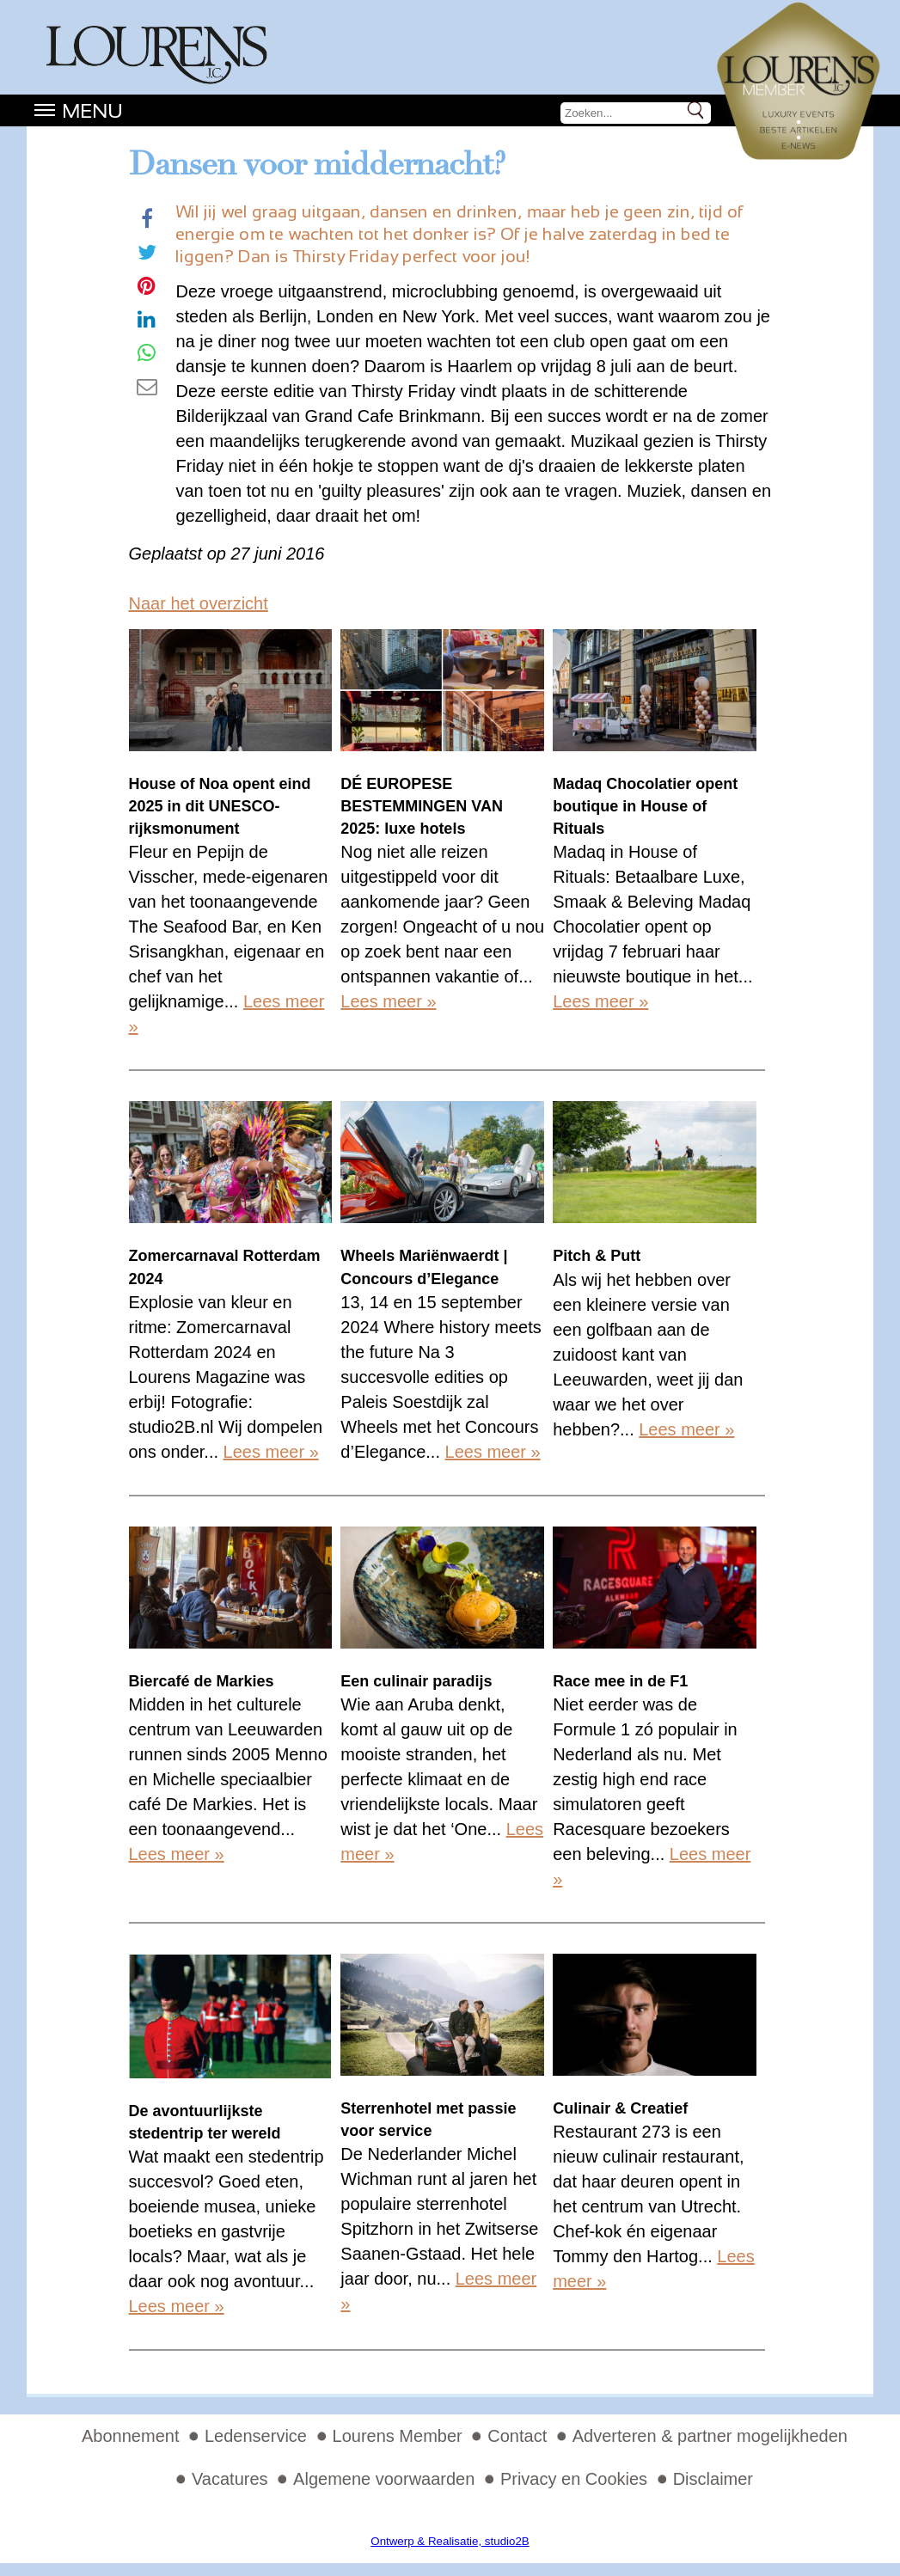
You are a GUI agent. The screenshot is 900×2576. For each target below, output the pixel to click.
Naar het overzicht (198, 603)
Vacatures (230, 2478)
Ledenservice (256, 2435)
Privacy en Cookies (573, 2478)
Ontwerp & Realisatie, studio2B (449, 2541)
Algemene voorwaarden (383, 2478)
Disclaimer (713, 2478)
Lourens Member (397, 2435)
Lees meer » (388, 1001)
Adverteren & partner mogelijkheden (710, 2435)
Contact (517, 2435)
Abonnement (130, 2435)
